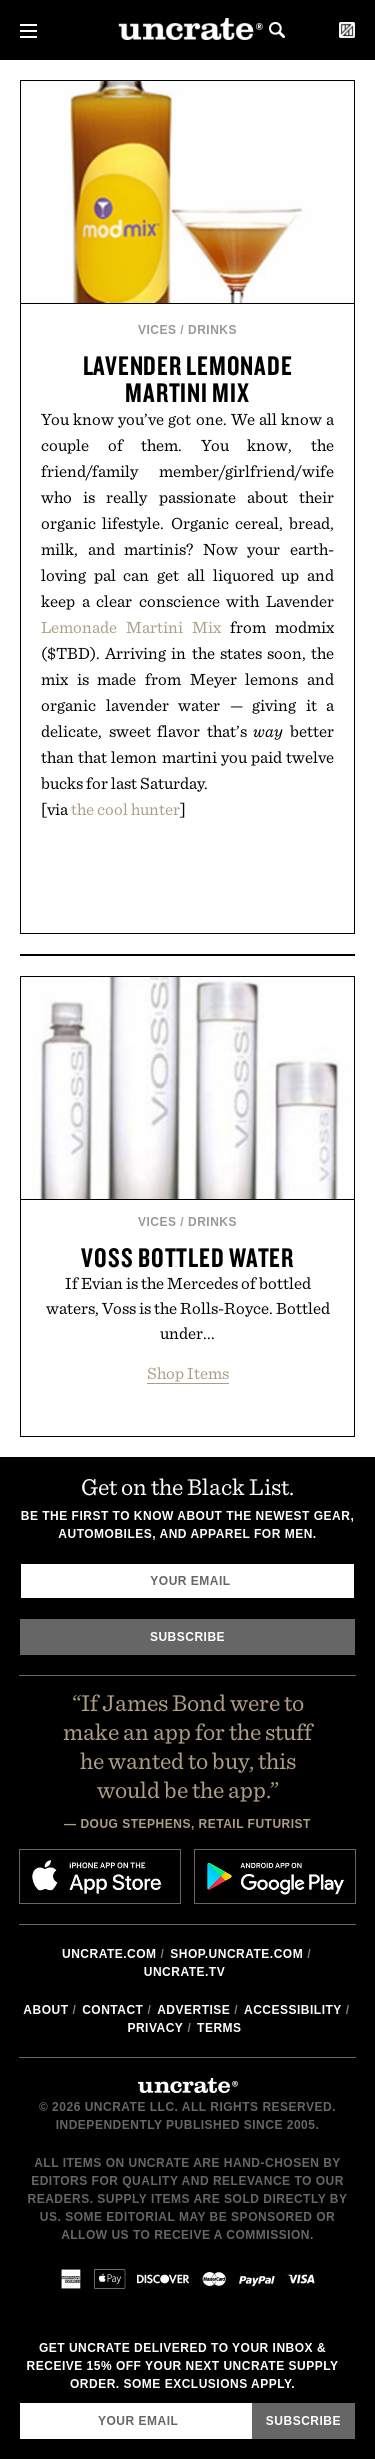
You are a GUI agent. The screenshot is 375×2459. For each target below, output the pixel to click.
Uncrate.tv (184, 1972)
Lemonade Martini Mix (131, 627)
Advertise (193, 2010)
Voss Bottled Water (187, 1257)
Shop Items (188, 1373)
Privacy (155, 2028)
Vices (157, 330)
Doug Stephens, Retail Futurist (195, 1824)
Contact (112, 2010)
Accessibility (293, 2010)
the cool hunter (125, 809)
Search (277, 30)
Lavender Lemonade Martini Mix (188, 378)
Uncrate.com (109, 1954)
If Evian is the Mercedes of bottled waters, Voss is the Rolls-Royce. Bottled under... (188, 1308)
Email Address (19, 2402)
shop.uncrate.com (236, 1954)
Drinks (212, 330)
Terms (219, 2028)
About (45, 2010)
